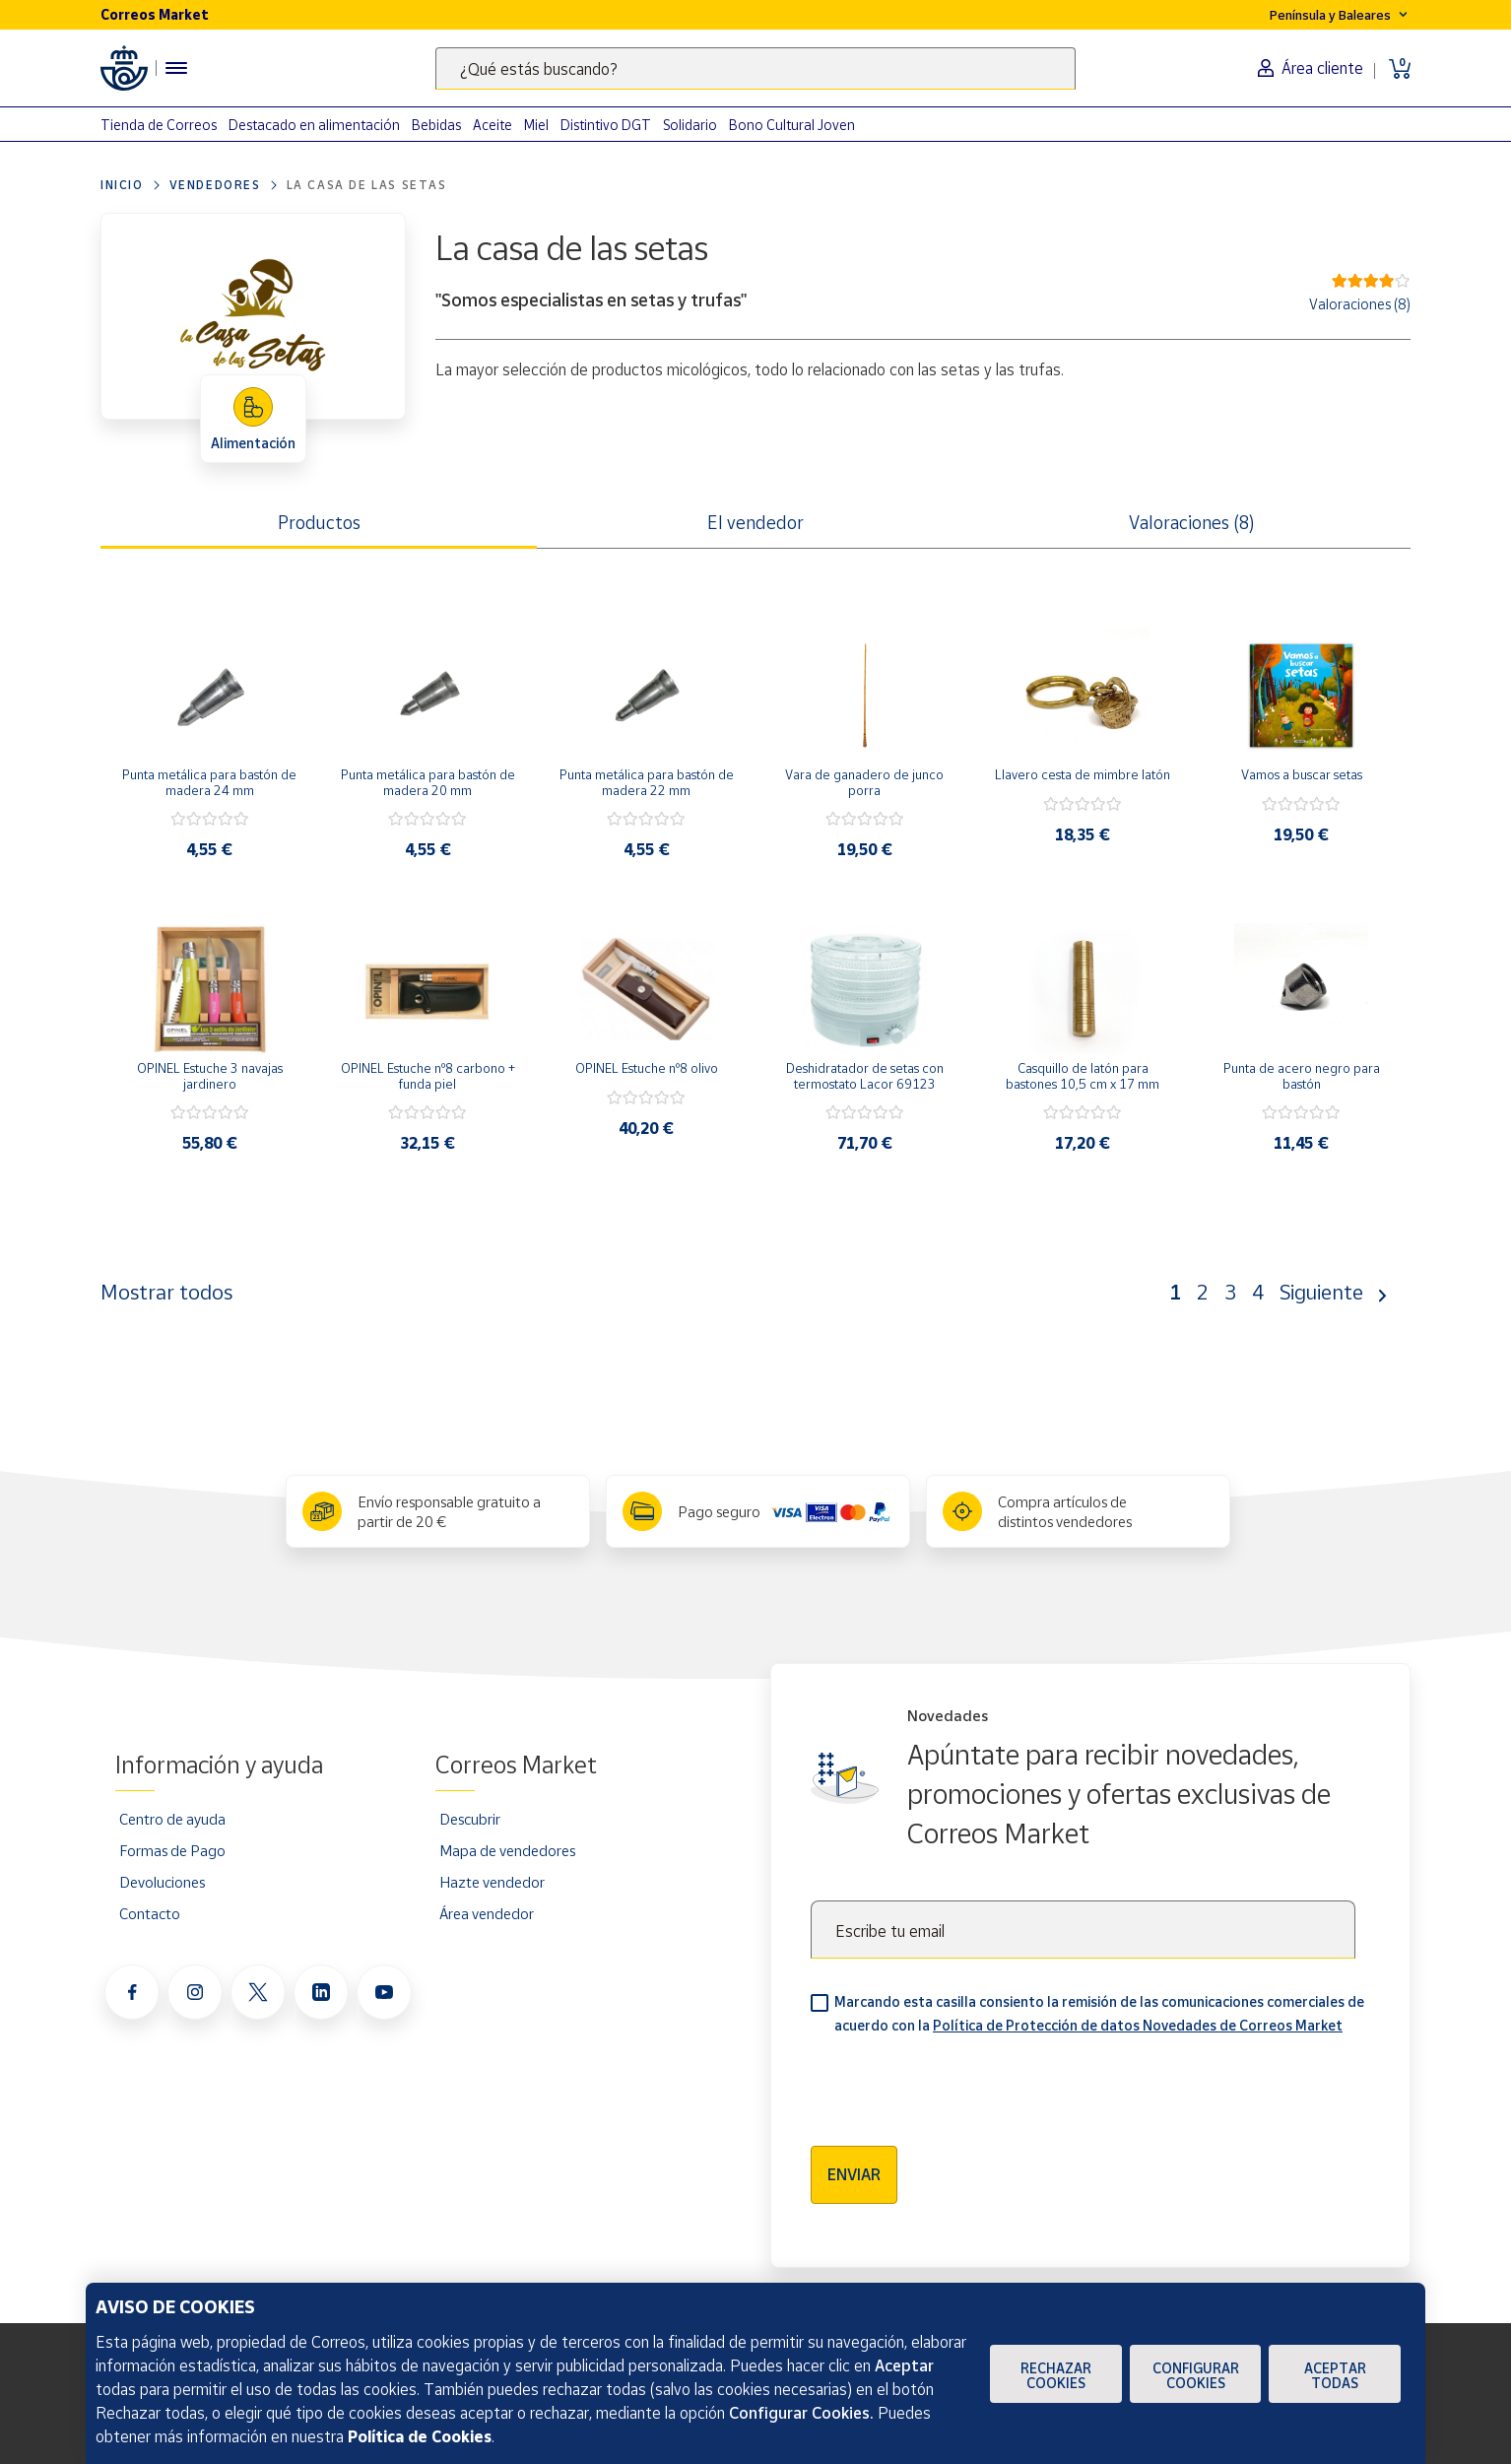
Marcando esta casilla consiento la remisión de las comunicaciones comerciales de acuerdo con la (1099, 2013)
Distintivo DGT (605, 124)
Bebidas (436, 124)
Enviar (854, 2174)
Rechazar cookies (1055, 2375)
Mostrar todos (166, 1291)
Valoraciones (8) (1360, 304)
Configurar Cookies (1195, 2375)
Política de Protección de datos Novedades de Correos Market (1138, 2025)
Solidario (690, 124)
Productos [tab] (319, 522)
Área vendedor (486, 1913)
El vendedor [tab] (755, 522)
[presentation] (960, 2083)
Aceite (492, 124)
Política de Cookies (420, 2436)
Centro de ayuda (172, 1819)
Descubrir (469, 1819)
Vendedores (215, 184)
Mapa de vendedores (507, 1850)
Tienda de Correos (158, 124)
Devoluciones (162, 1882)
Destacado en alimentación (314, 124)
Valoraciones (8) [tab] (1192, 522)
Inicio (122, 184)
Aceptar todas (1335, 2375)
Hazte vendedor (492, 1882)
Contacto (149, 1913)
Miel (536, 124)
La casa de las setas (367, 184)
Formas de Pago (172, 1850)
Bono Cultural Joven (792, 124)
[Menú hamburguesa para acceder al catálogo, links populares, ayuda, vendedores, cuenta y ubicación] (176, 68)
